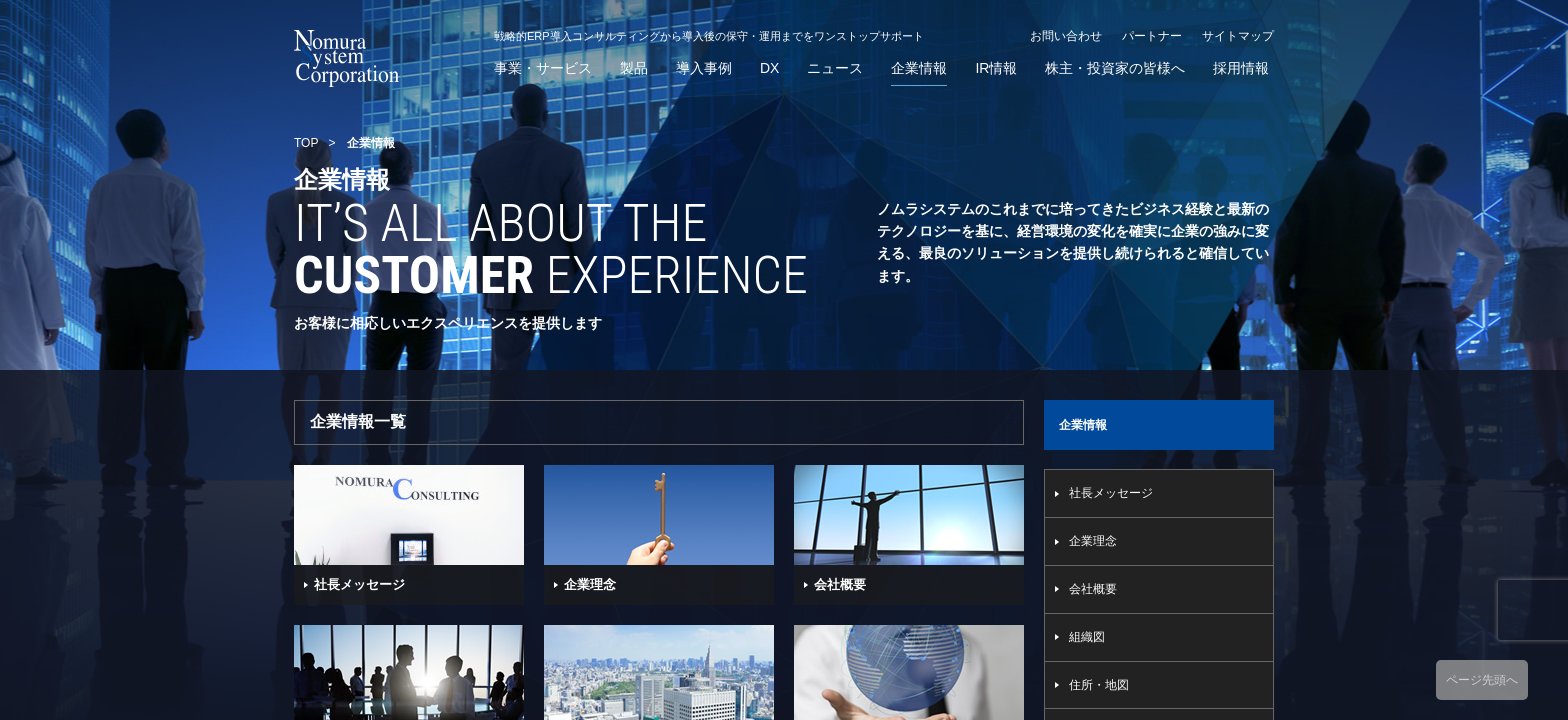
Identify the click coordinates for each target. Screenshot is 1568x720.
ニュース (835, 68)
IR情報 (996, 68)
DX (769, 68)
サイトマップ (1238, 36)
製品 (634, 68)
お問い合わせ (1066, 36)
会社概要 (1093, 589)
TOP (306, 143)
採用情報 (1241, 68)
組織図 (1087, 637)
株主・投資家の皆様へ (1115, 68)
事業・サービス (543, 68)
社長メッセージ (1111, 493)
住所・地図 (1099, 685)
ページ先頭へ (1482, 680)
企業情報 (919, 68)
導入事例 (704, 68)
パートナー (1152, 36)
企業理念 (1093, 541)
